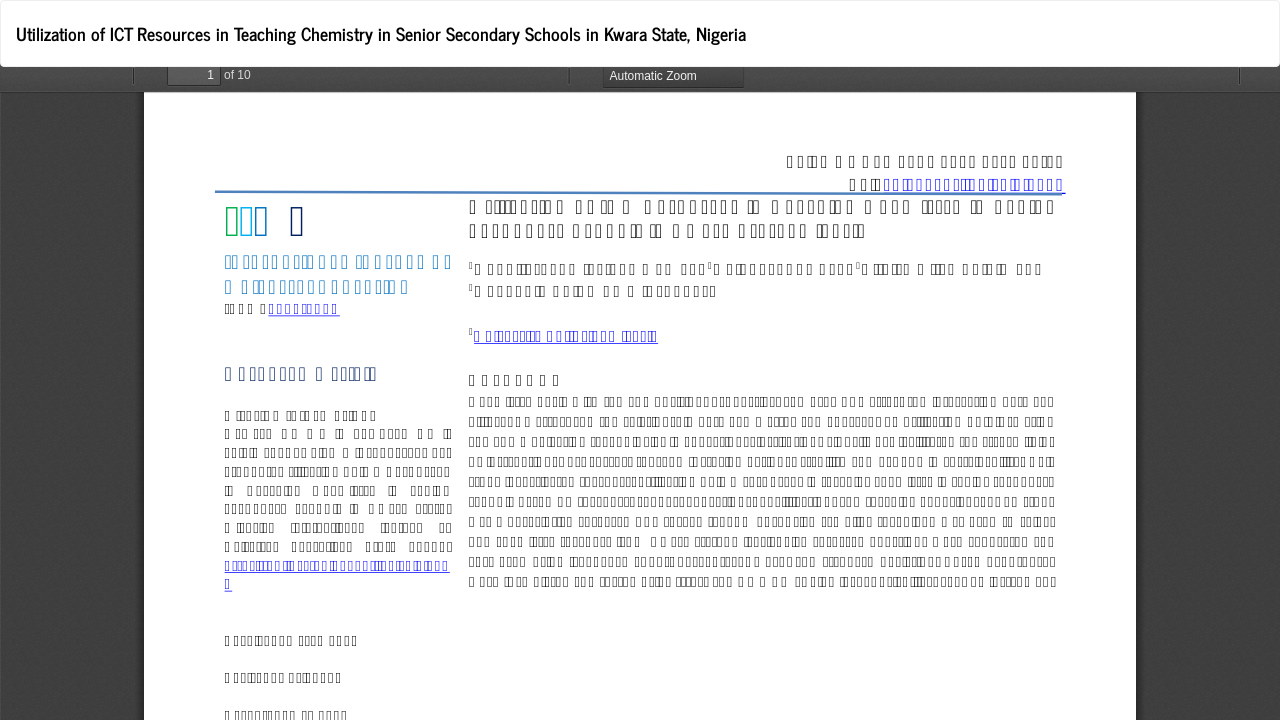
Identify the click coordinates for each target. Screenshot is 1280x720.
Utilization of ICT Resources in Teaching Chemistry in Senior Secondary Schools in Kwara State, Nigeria (381, 33)
